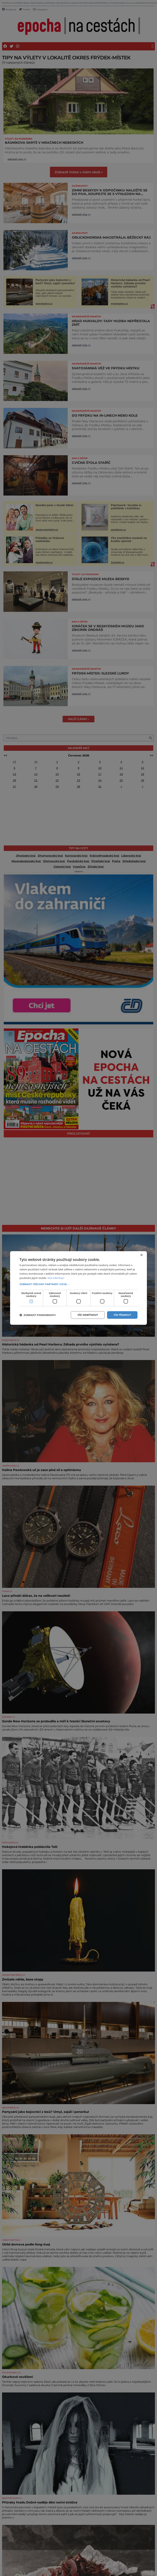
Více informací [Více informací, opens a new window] (56, 1278)
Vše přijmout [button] (122, 1314)
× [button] (141, 1255)
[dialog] (78, 1288)
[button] (78, 1284)
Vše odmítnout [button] (87, 1314)
